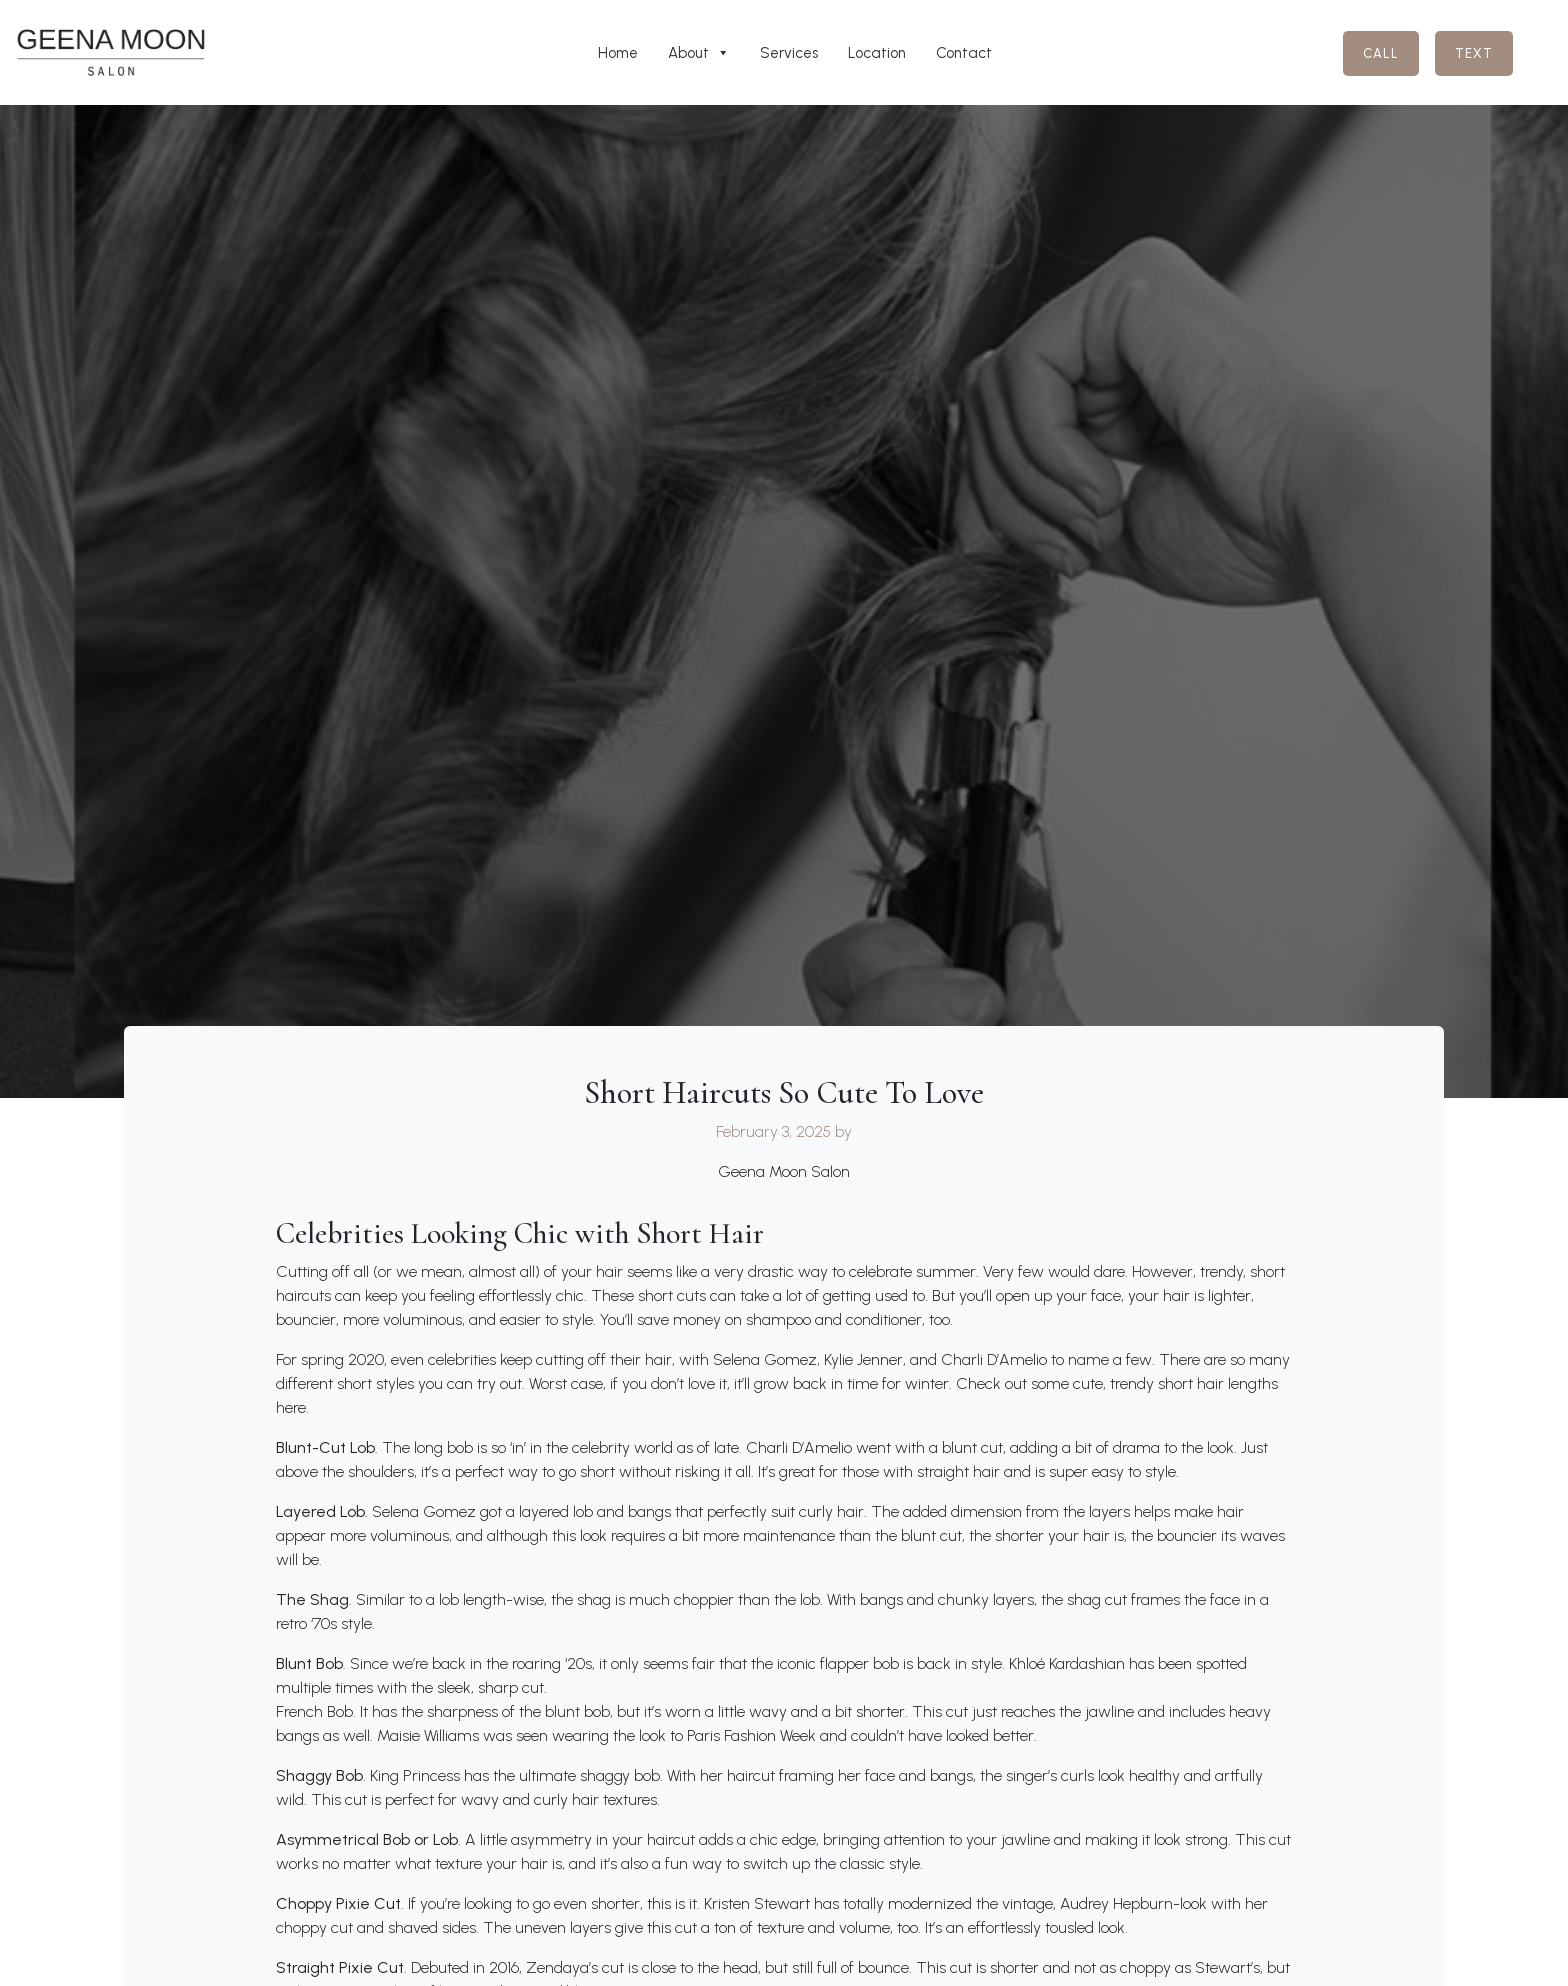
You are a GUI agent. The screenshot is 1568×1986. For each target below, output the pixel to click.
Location (877, 53)
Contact (964, 53)
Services (789, 53)
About (699, 53)
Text (1474, 53)
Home (618, 53)
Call (1381, 53)
